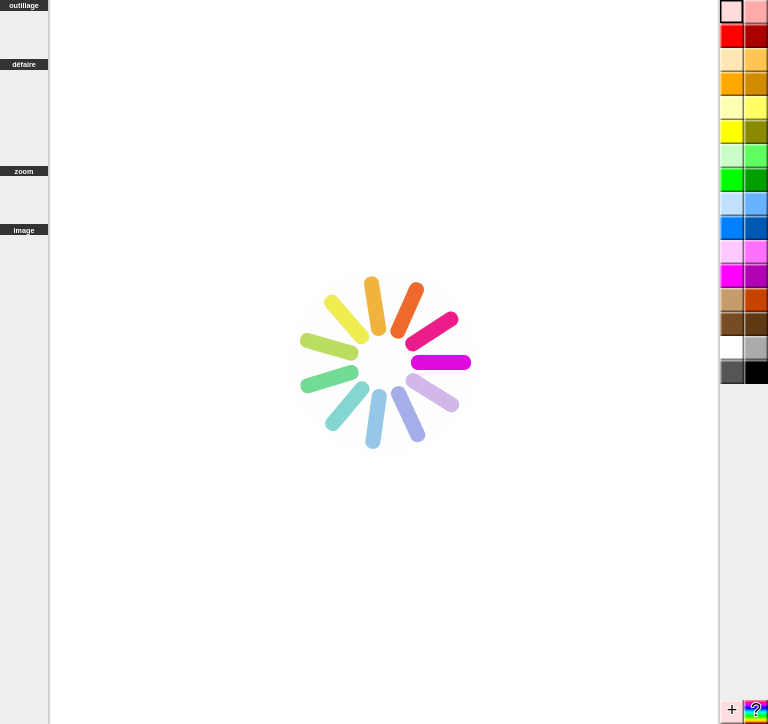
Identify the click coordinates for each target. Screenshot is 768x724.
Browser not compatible (384, 362)
